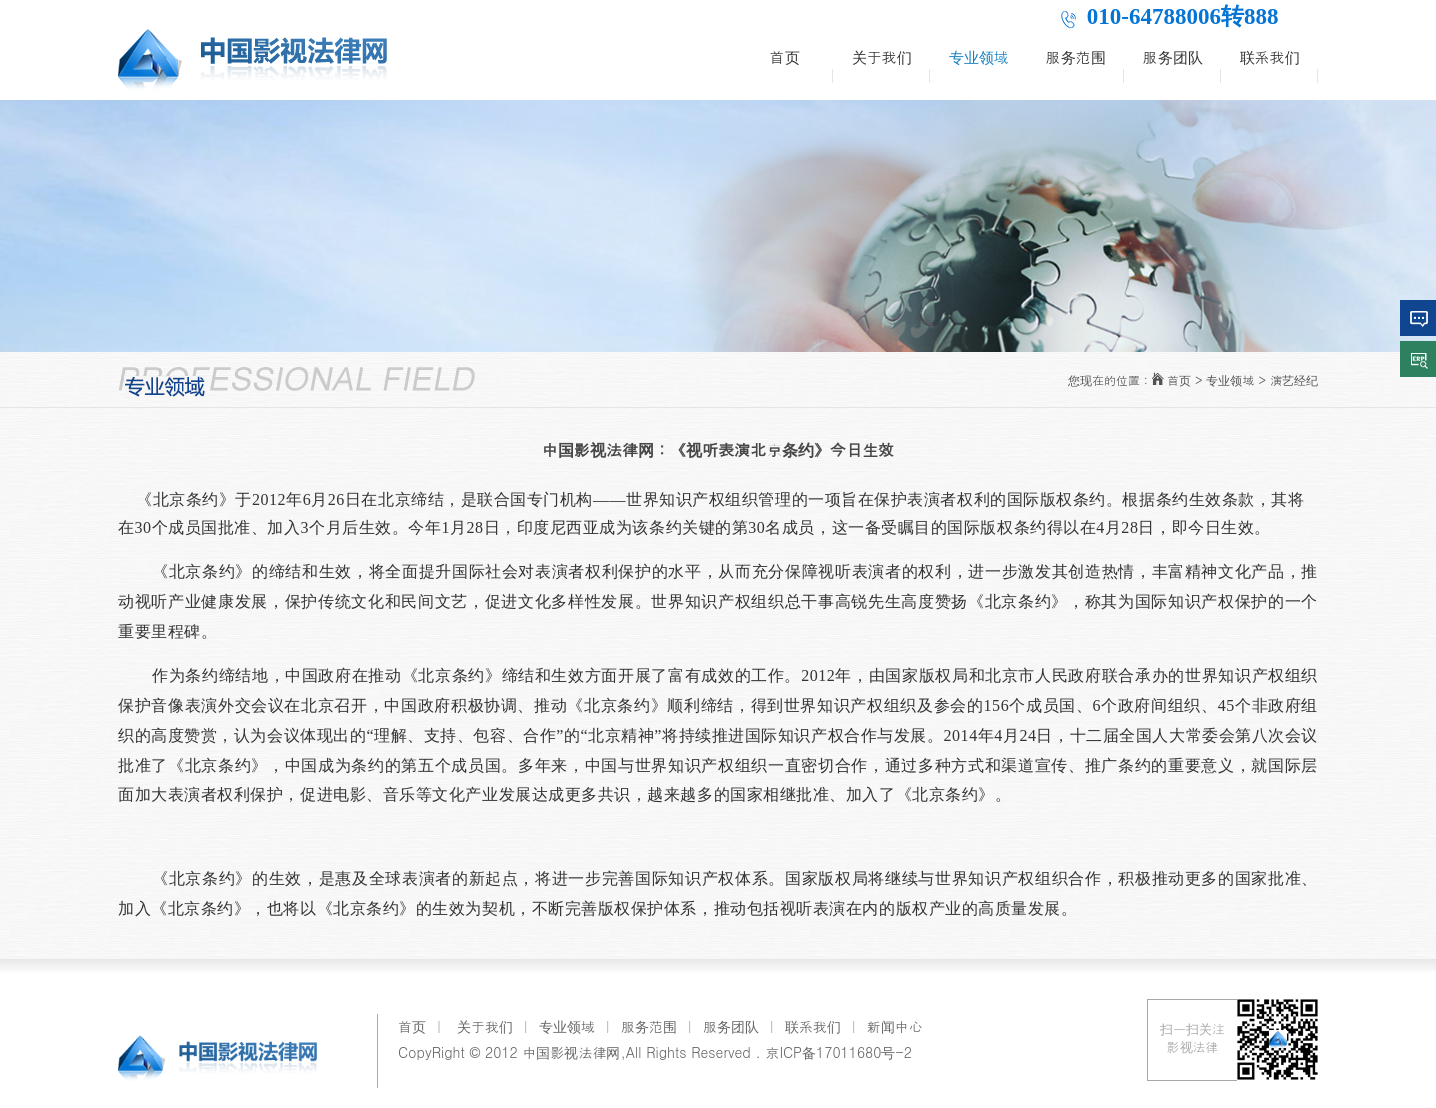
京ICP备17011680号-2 (838, 1052)
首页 (785, 56)
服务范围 (1076, 56)
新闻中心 (895, 1026)
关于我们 (882, 56)
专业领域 (979, 56)
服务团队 (1173, 56)
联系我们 (1270, 56)
